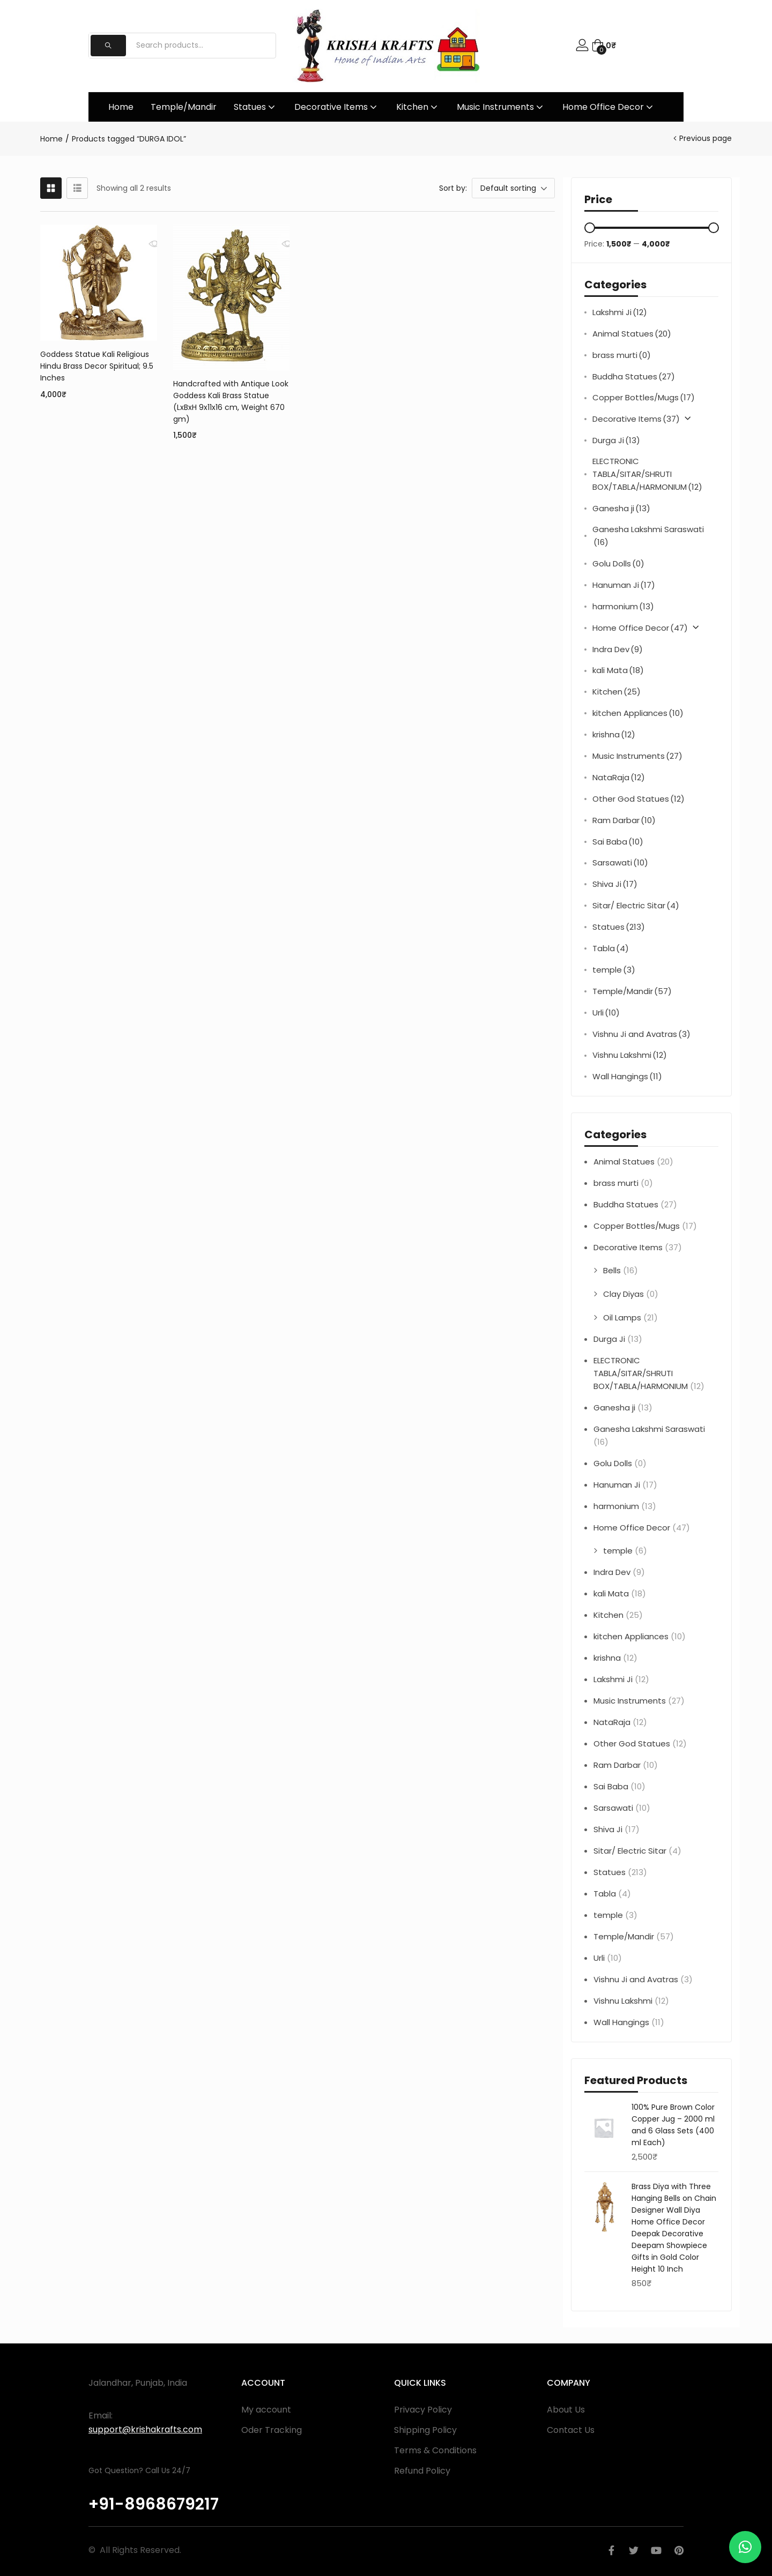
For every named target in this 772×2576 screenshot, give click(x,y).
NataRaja (618, 777)
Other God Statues (638, 799)
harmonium (623, 606)
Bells (612, 1270)
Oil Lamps (622, 1317)
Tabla (610, 948)
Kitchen (418, 107)
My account (266, 2409)
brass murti (621, 355)
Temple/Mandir (184, 107)
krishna (613, 734)
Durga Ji (616, 440)
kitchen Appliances (638, 713)
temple (613, 970)
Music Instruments (501, 107)
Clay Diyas (623, 1294)
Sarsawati (620, 862)
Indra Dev (617, 649)
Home (120, 107)
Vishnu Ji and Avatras (641, 1034)
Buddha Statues (633, 376)
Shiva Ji (614, 884)
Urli (606, 1012)
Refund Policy (422, 2471)
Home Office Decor (608, 107)
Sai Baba (617, 841)
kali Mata (618, 670)
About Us (566, 2409)
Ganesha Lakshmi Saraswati (648, 536)
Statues (255, 107)
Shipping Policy (425, 2430)
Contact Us (571, 2430)
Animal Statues (631, 333)
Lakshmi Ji (619, 312)
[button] (603, 45)
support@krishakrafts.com (145, 2429)
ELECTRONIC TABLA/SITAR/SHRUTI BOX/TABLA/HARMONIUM (647, 475)
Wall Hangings (627, 1076)
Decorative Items (336, 107)
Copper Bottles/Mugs (643, 397)
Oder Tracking (271, 2430)
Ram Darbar (624, 820)
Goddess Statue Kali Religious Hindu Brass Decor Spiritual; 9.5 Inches (96, 366)
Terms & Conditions (435, 2450)
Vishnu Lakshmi (629, 1055)
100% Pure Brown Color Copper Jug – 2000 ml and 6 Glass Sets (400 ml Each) (673, 2125)
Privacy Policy (423, 2409)
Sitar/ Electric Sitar (635, 905)
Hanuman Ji (623, 585)
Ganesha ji (621, 508)
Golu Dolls (618, 563)
